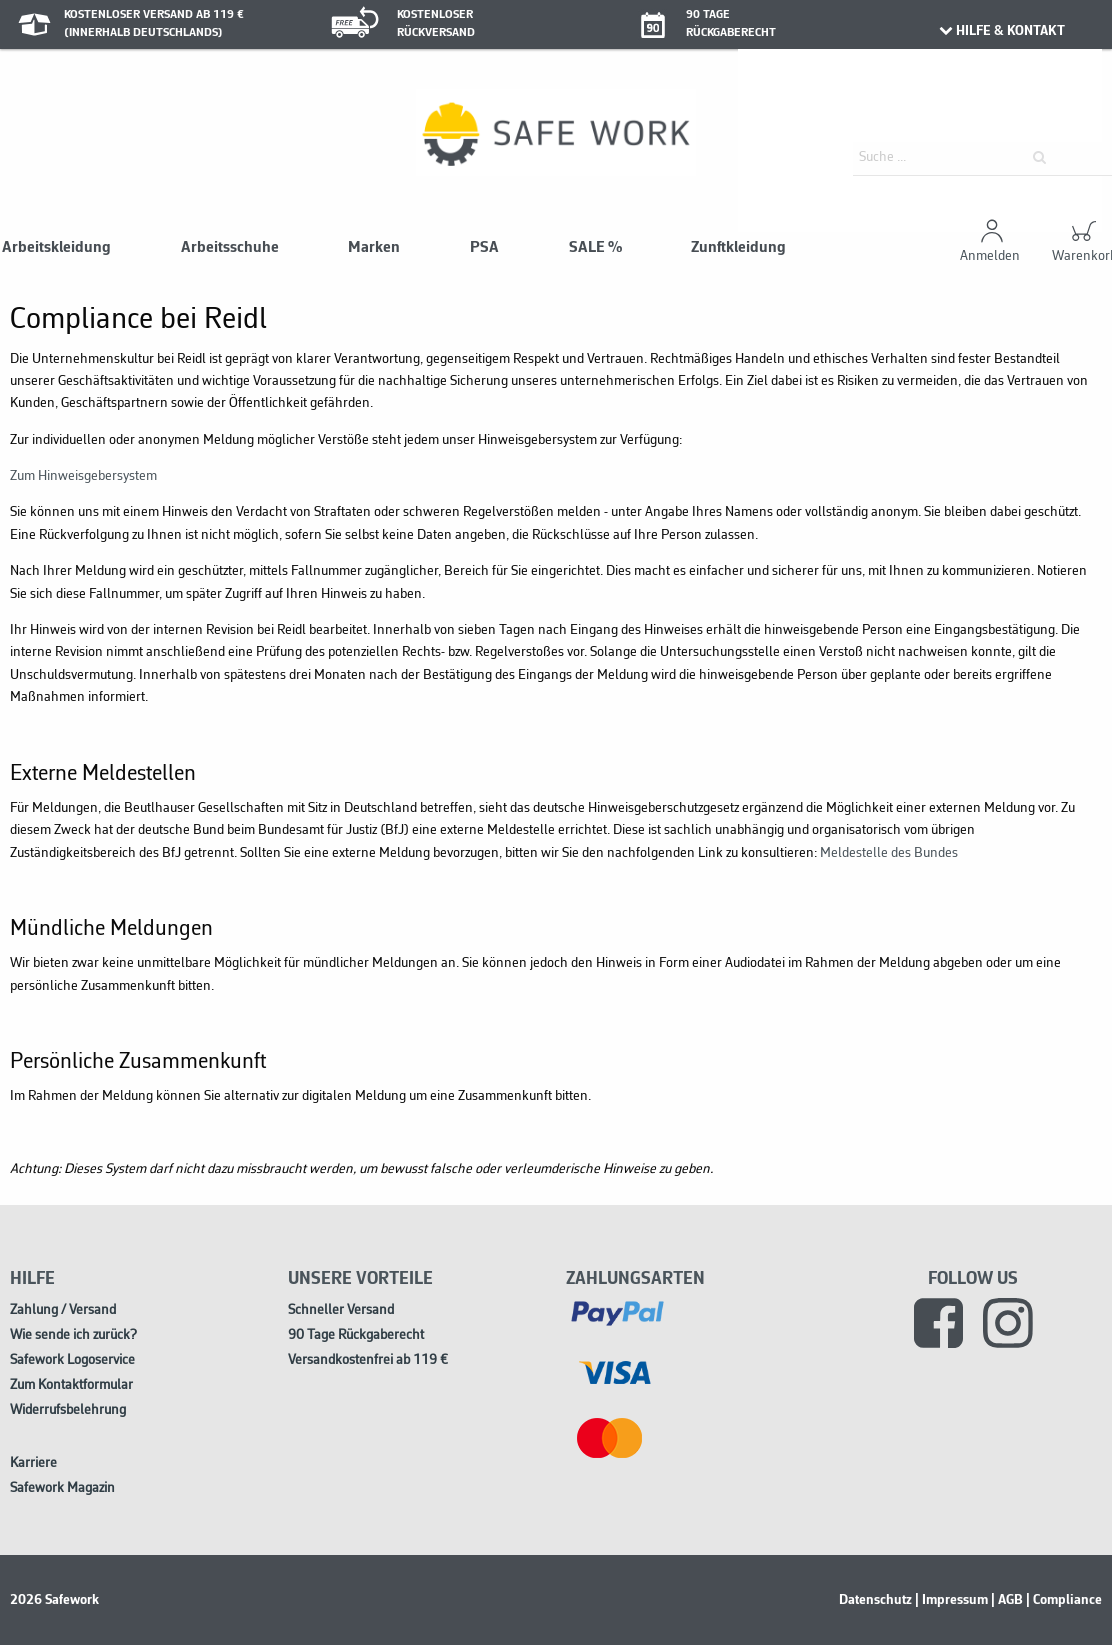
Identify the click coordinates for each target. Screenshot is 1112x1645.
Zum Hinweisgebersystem (83, 476)
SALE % (595, 248)
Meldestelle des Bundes (889, 853)
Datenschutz (875, 1600)
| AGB (1007, 1600)
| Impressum (951, 1600)
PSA (484, 248)
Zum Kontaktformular (71, 1385)
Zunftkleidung (738, 248)
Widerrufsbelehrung (68, 1410)
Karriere (33, 1463)
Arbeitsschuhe (230, 248)
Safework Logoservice (72, 1360)
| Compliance (1064, 1600)
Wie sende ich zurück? (73, 1335)
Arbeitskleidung (56, 248)
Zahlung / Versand (63, 1310)
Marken (374, 248)
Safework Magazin (62, 1488)
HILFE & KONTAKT (1001, 31)
